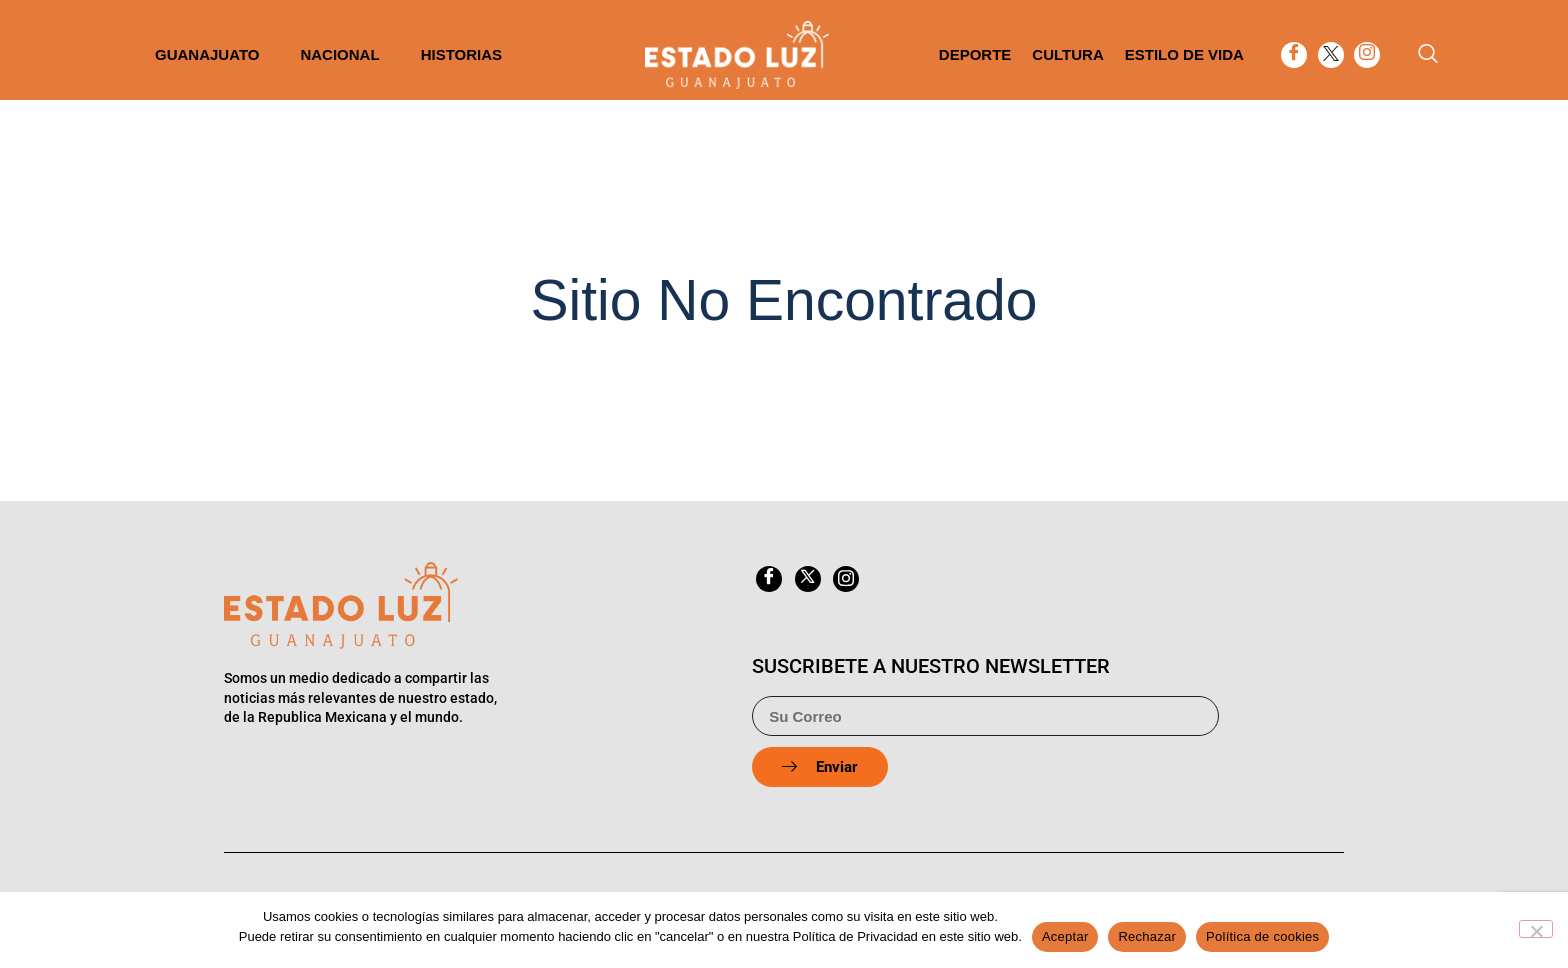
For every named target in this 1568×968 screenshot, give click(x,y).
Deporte (975, 54)
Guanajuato (207, 54)
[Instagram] (1367, 55)
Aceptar (1065, 936)
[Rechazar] (1536, 929)
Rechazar (1147, 936)
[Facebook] (1294, 55)
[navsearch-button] (1428, 55)
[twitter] (1331, 55)
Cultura (1067, 54)
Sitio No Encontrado (784, 300)
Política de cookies (1262, 936)
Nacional (339, 54)
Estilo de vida (1184, 54)
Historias (461, 54)
